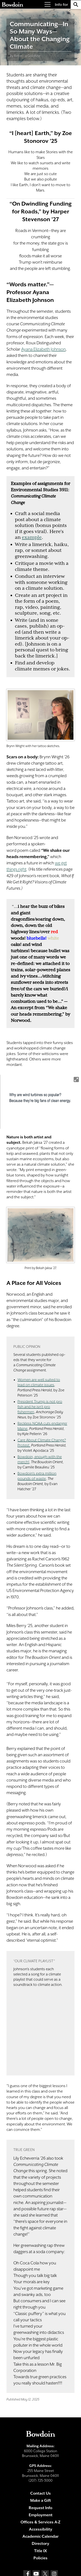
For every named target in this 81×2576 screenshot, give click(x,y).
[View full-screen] (76, 1079)
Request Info (40, 2507)
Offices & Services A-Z (40, 2522)
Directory (40, 2543)
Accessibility (40, 2529)
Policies (40, 2558)
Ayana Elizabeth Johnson (43, 349)
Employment (40, 2515)
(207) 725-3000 (40, 2480)
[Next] (76, 1102)
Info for (61, 4)
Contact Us (40, 2493)
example (32, 537)
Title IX (40, 2551)
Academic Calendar (40, 2536)
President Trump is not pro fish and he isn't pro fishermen (39, 1406)
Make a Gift (40, 2500)
